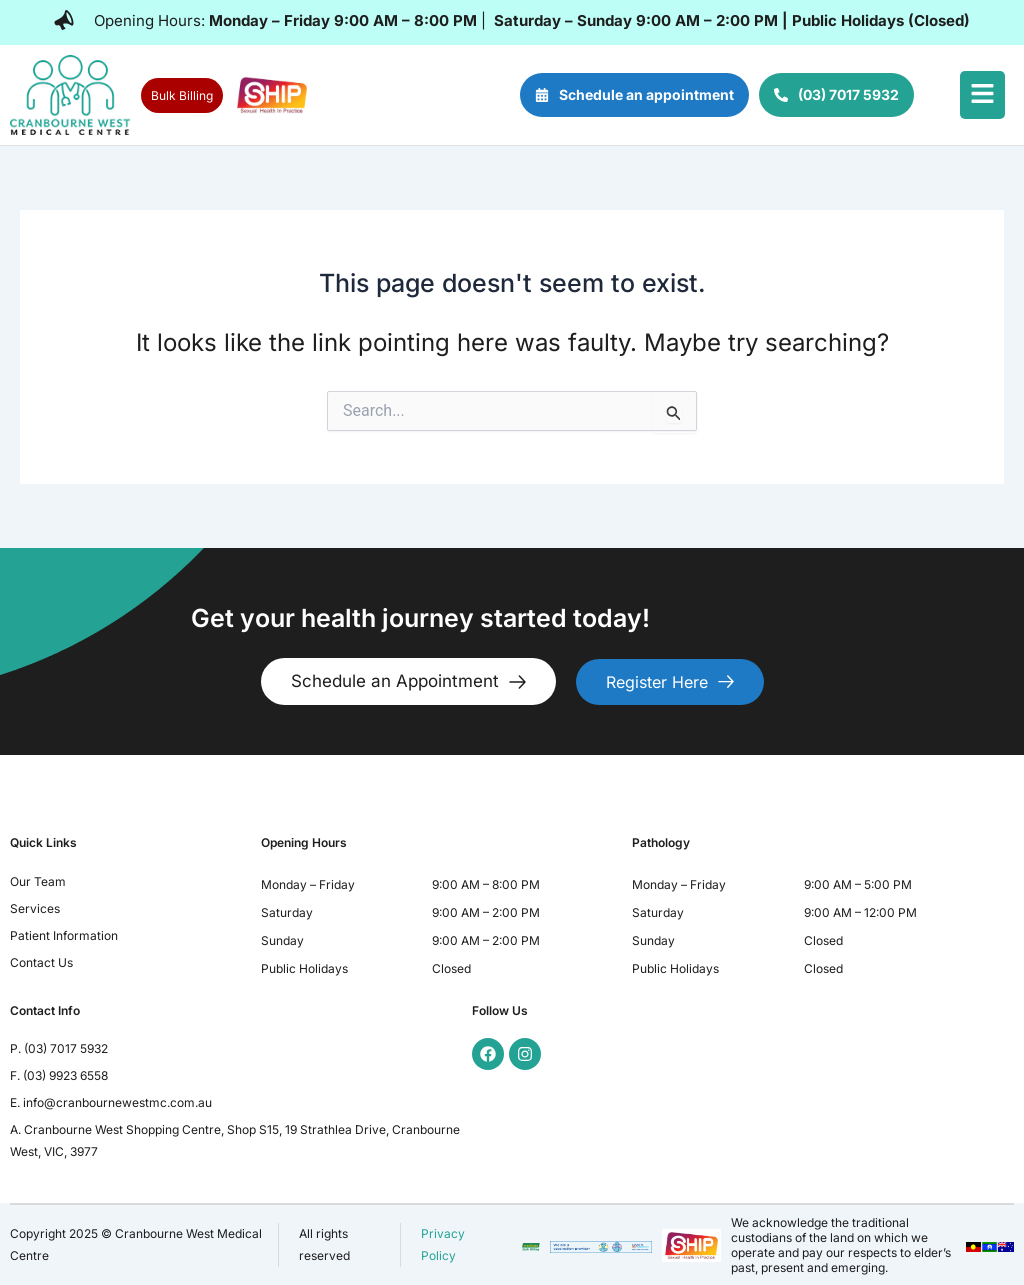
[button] (982, 95)
